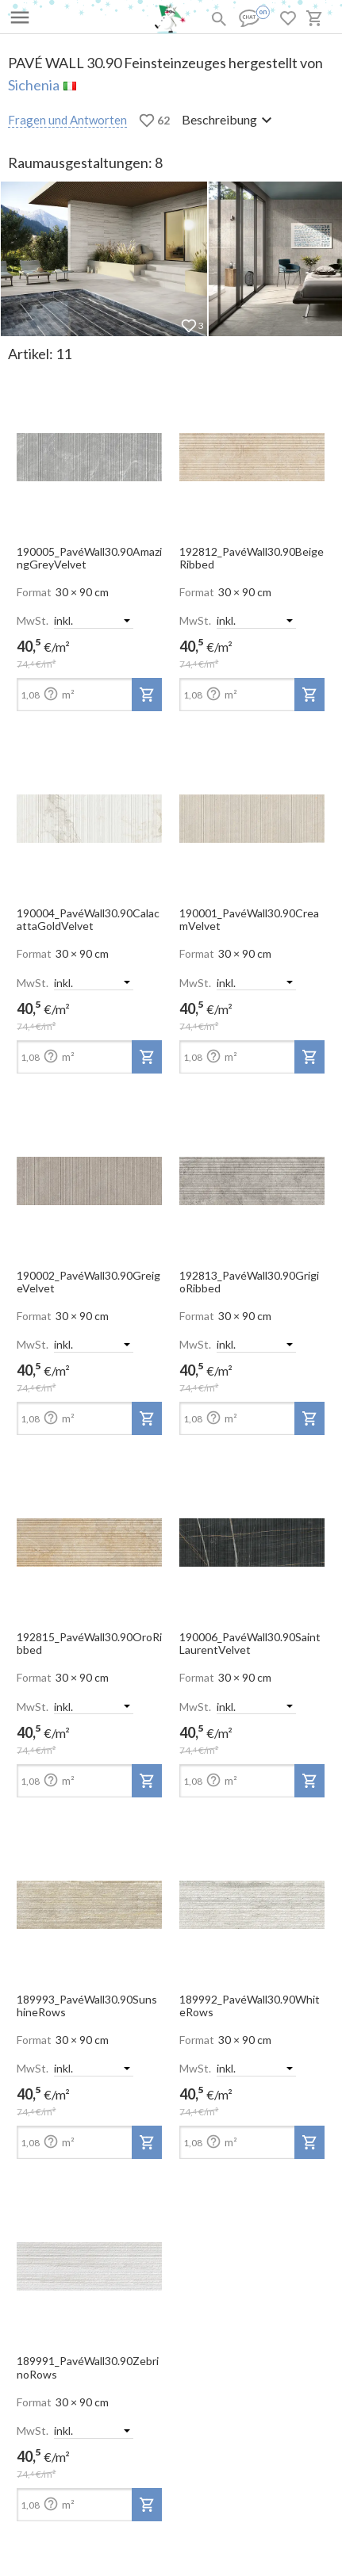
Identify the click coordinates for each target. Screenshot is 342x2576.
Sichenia (34, 85)
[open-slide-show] (89, 452)
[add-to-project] (147, 694)
